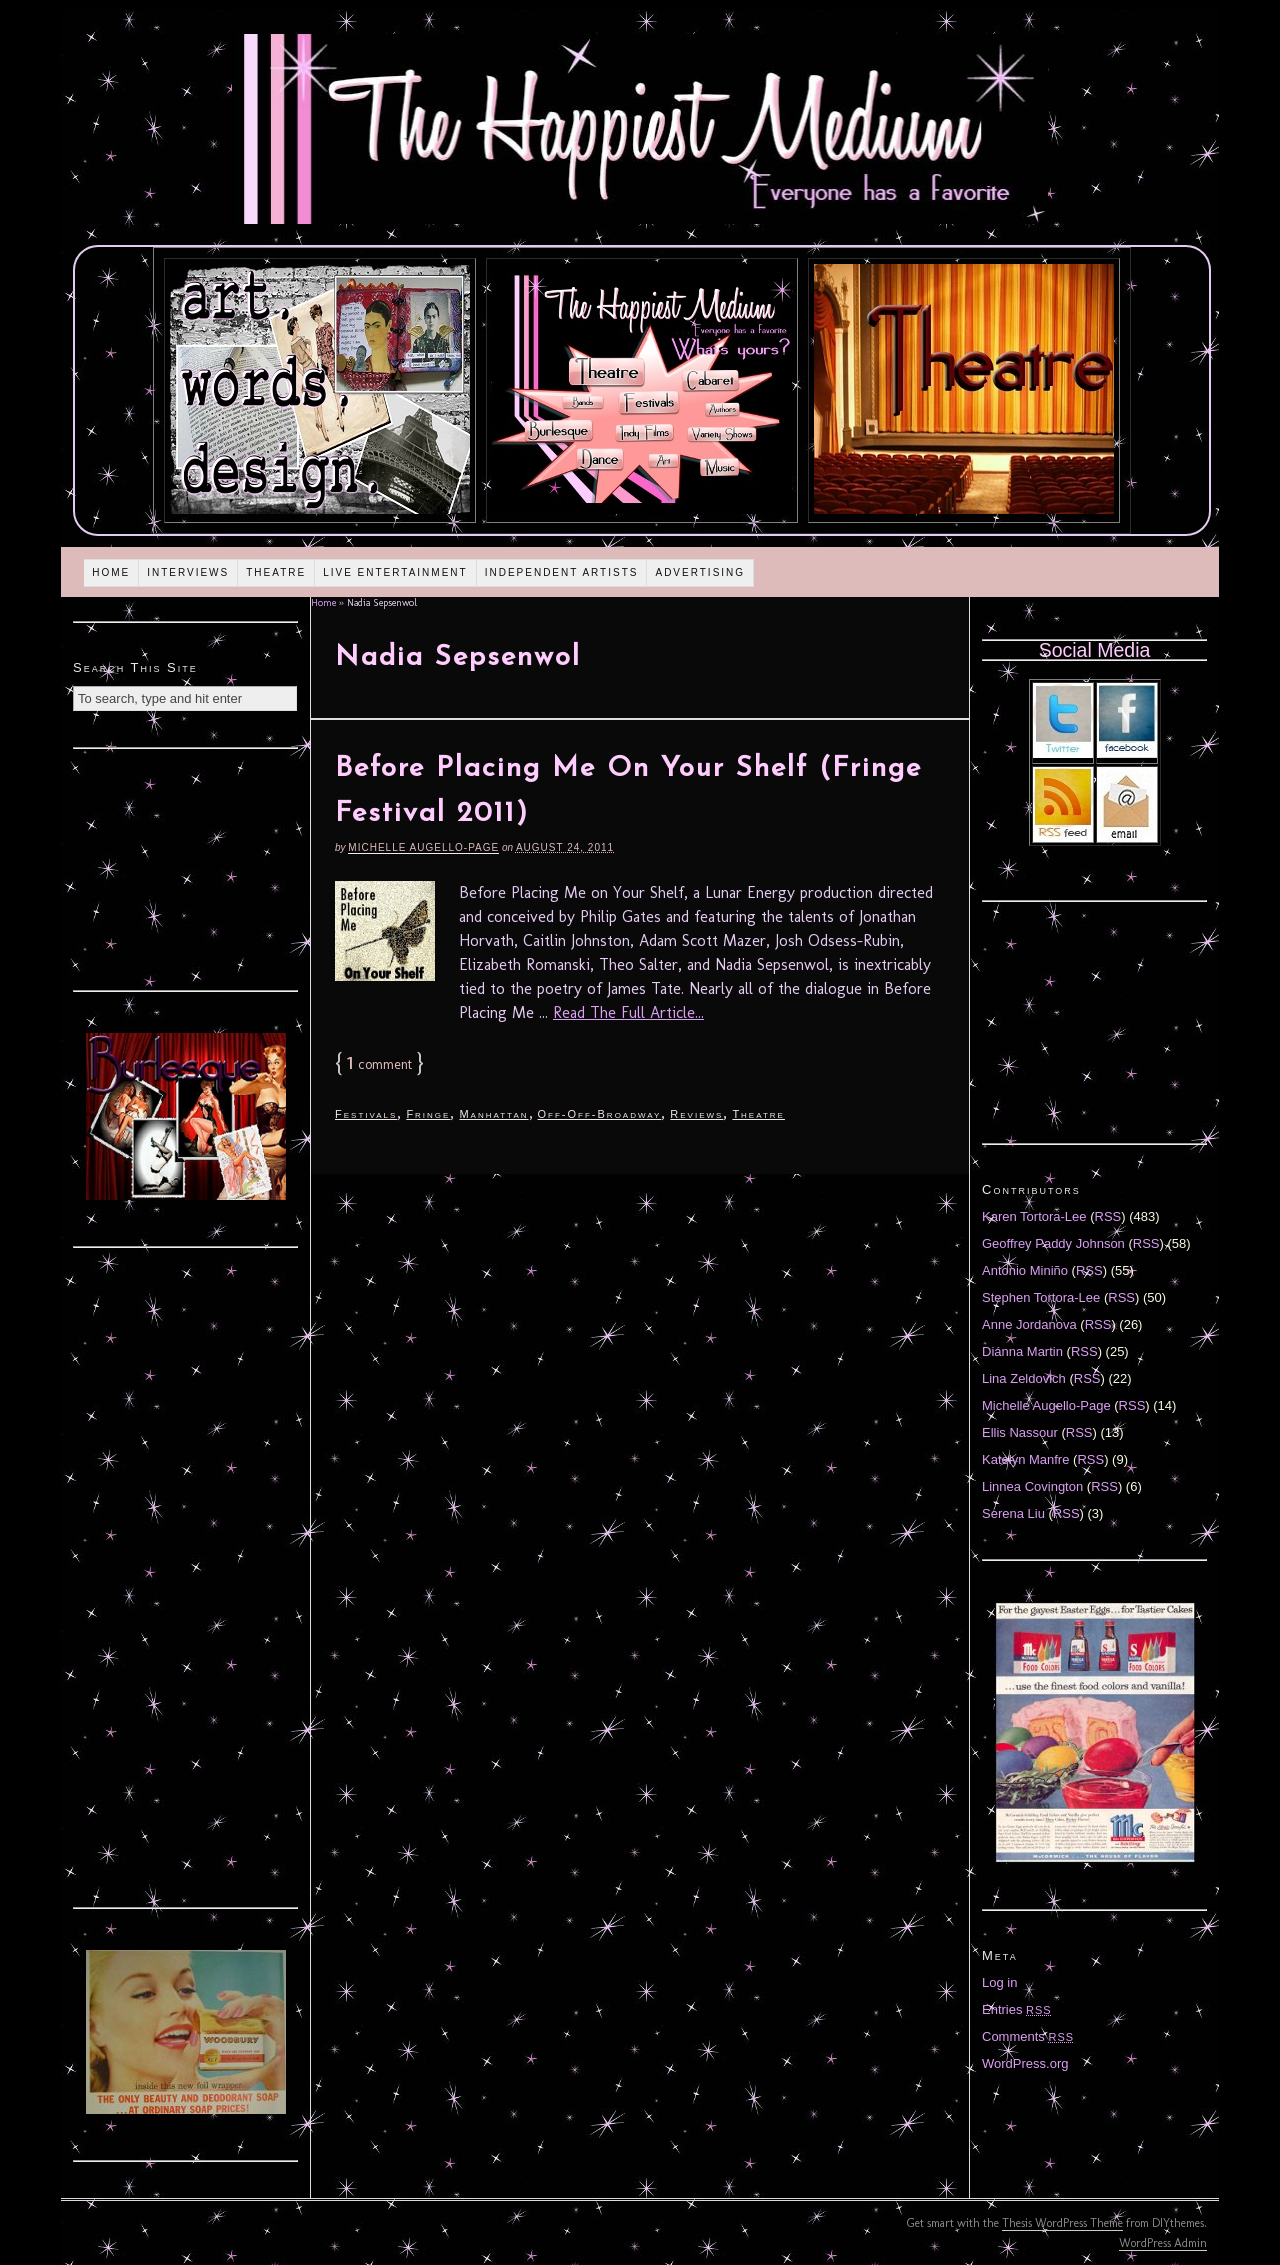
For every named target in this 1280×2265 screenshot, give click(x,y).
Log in (999, 1982)
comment (379, 1064)
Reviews (696, 1114)
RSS (1108, 1216)
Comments (1028, 2036)
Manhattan (493, 1114)
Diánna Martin (1022, 1351)
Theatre (276, 572)
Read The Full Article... (628, 1012)
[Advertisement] (186, 867)
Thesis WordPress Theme (1062, 2223)
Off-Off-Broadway (600, 1114)
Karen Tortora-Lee (1034, 1216)
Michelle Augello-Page (423, 847)
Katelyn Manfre (1025, 1459)
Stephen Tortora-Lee (1041, 1297)
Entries (1017, 2009)
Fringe (428, 1114)
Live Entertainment (395, 572)
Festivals (366, 1114)
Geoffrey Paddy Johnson (1053, 1243)
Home (111, 572)
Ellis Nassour (1020, 1432)
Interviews (188, 572)
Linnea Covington (1032, 1486)
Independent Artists (562, 572)
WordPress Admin (1163, 2243)
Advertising (700, 572)
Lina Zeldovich (1024, 1378)
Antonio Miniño (1025, 1270)
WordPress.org (1025, 2063)
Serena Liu (1013, 1513)
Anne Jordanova (1029, 1324)
